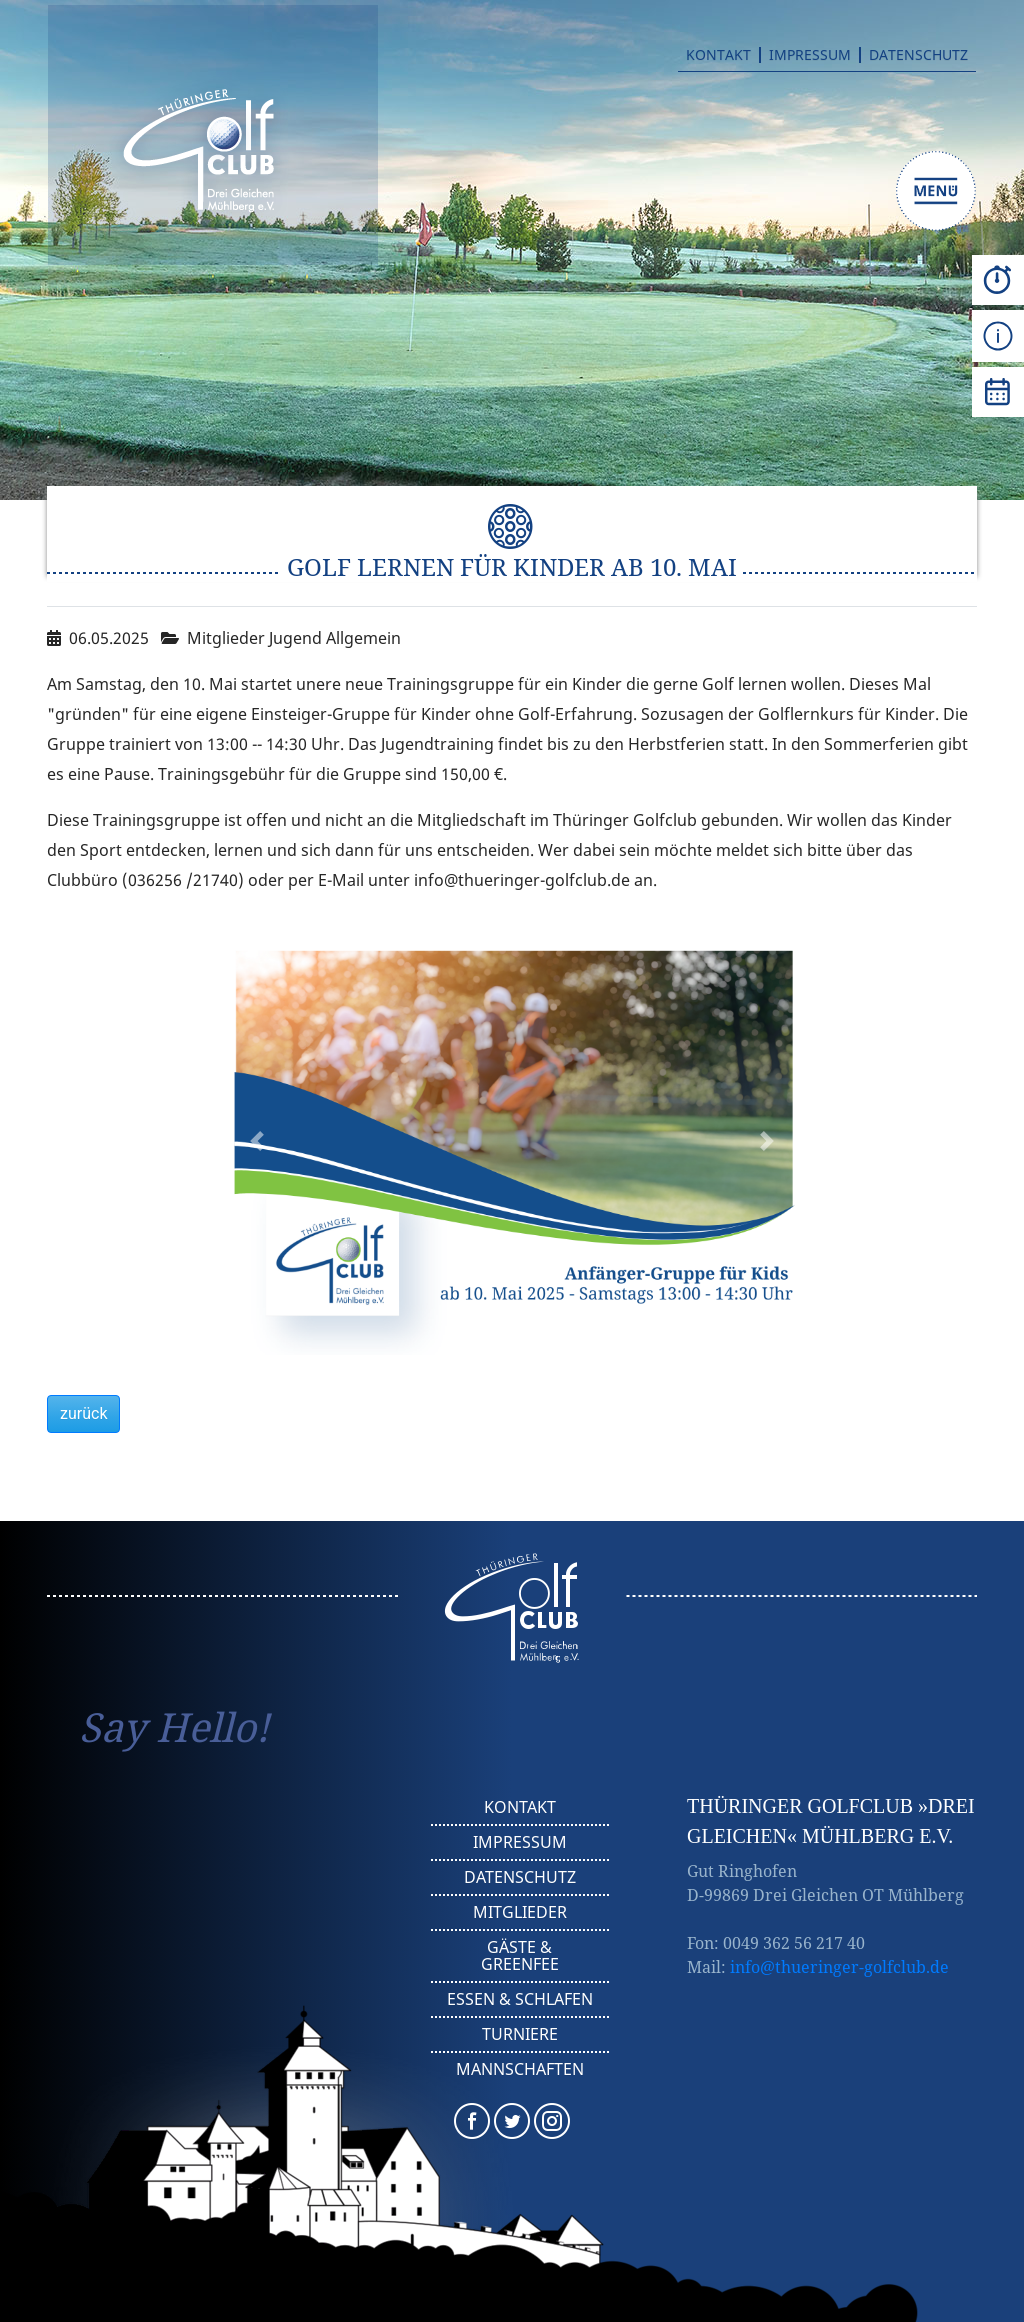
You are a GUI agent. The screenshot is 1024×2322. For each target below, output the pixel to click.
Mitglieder (520, 1912)
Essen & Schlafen (520, 1999)
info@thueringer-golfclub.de (839, 1967)
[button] (257, 1141)
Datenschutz (918, 55)
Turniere (520, 2034)
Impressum (810, 55)
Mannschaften (520, 2069)
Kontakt (718, 55)
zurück (83, 1413)
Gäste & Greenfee (520, 1955)
